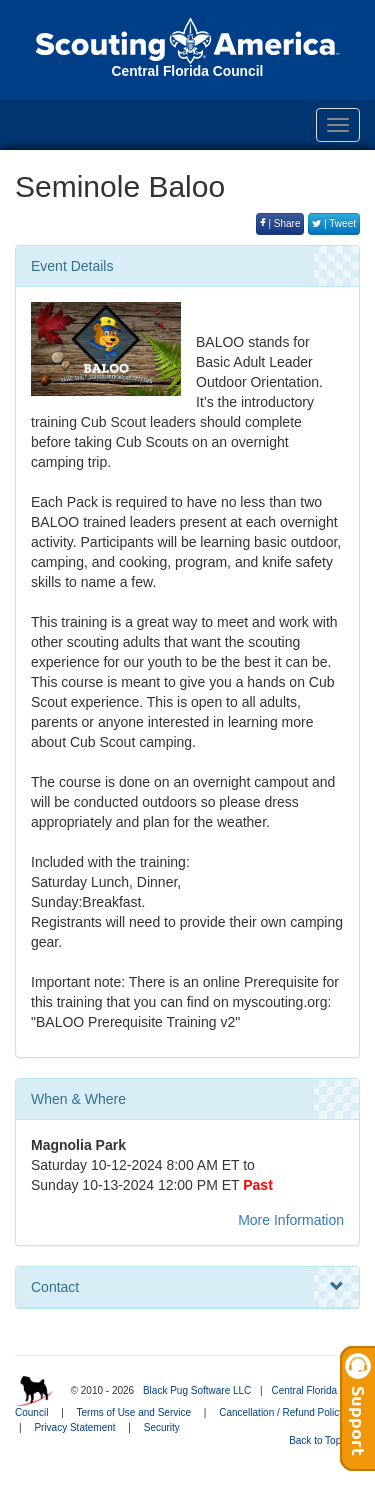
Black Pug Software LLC (197, 1390)
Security (162, 1427)
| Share (280, 223)
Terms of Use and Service (134, 1412)
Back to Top (321, 1440)
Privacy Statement (74, 1427)
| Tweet (334, 223)
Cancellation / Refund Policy (281, 1412)
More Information (291, 1220)
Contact (187, 1287)
